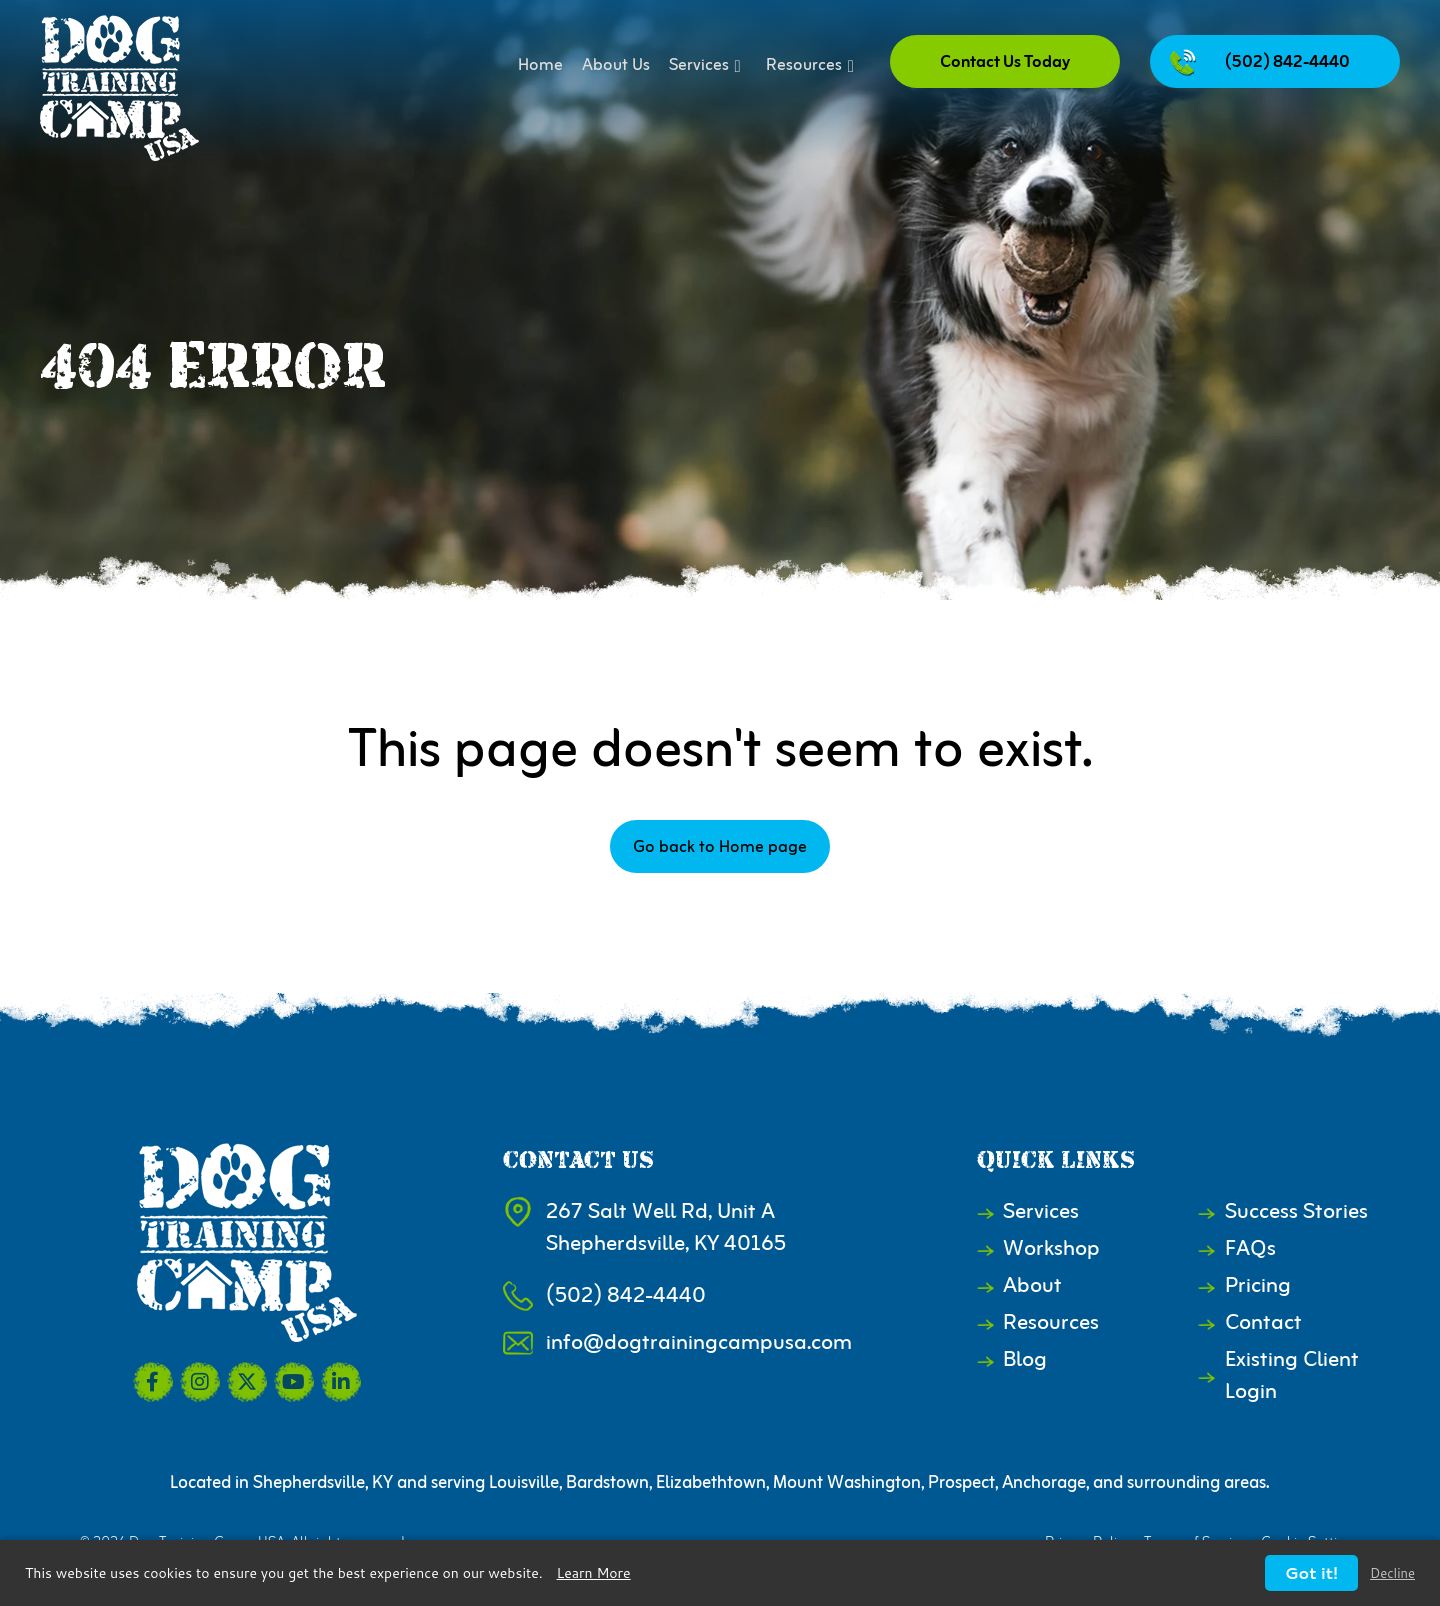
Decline (1392, 1573)
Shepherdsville (309, 1483)
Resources (813, 66)
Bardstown (607, 1483)
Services (708, 66)
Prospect (961, 1483)
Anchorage (1044, 1483)
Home (540, 66)
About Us (616, 66)
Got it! (1311, 1572)
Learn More (594, 1573)
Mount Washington (847, 1483)
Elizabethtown (711, 1483)
